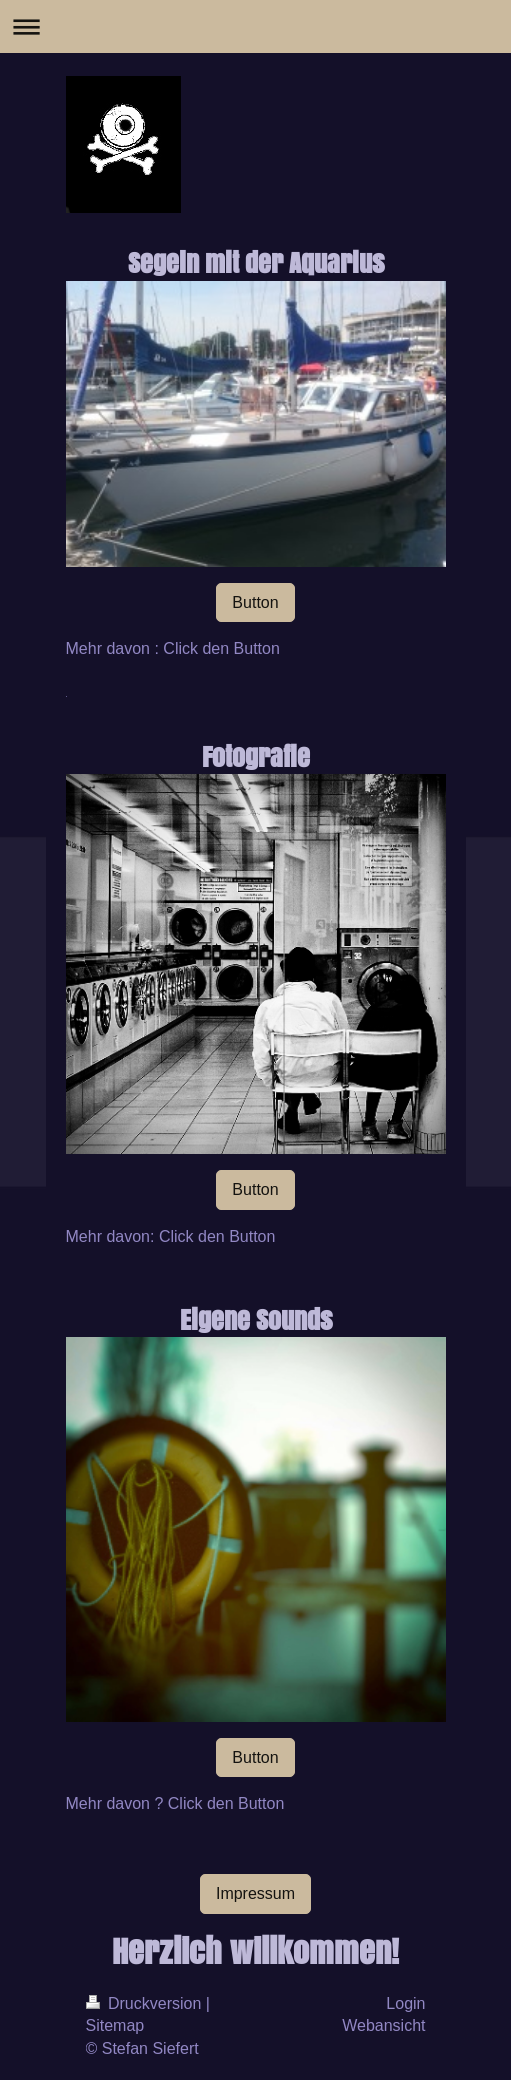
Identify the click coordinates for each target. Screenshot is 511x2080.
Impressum (255, 1893)
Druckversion (146, 2003)
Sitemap (115, 2025)
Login (405, 2003)
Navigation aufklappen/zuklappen (255, 26)
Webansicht (383, 2025)
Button (255, 602)
